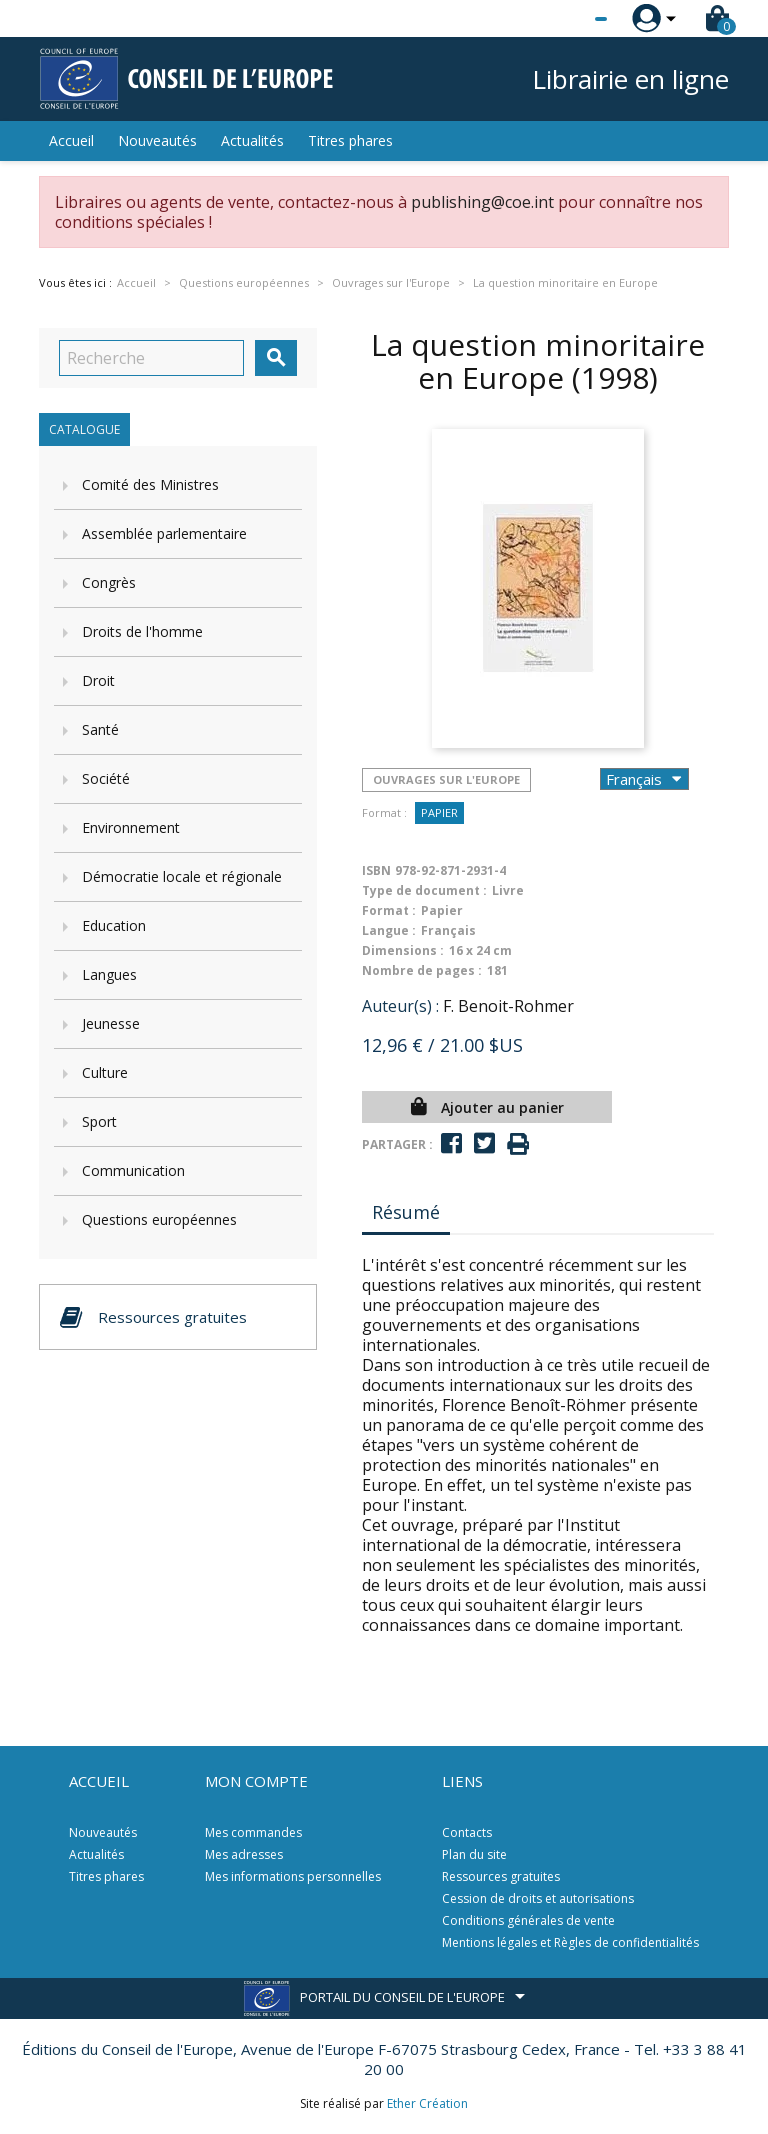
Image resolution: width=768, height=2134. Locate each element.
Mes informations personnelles (293, 1876)
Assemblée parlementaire (164, 533)
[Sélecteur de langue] (560, 19)
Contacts (467, 1832)
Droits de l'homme (142, 631)
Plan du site (474, 1854)
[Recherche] (151, 358)
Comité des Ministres (150, 484)
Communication (133, 1170)
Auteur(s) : (400, 1006)
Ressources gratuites (501, 1876)
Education (114, 925)
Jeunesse (111, 1023)
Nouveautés (157, 140)
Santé (100, 729)
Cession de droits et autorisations (538, 1898)
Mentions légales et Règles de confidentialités (570, 1942)
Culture (105, 1072)
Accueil (71, 140)
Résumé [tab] (406, 1212)
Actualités (252, 140)
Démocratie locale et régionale (182, 876)
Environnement (131, 827)
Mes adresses (244, 1854)
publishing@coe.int (482, 202)
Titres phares (350, 140)
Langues (109, 974)
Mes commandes (253, 1832)
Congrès (109, 582)
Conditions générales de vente (528, 1920)
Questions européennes (159, 1219)
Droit (98, 680)
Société (106, 778)
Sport (99, 1121)
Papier (439, 812)
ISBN (376, 870)
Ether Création (427, 2103)
